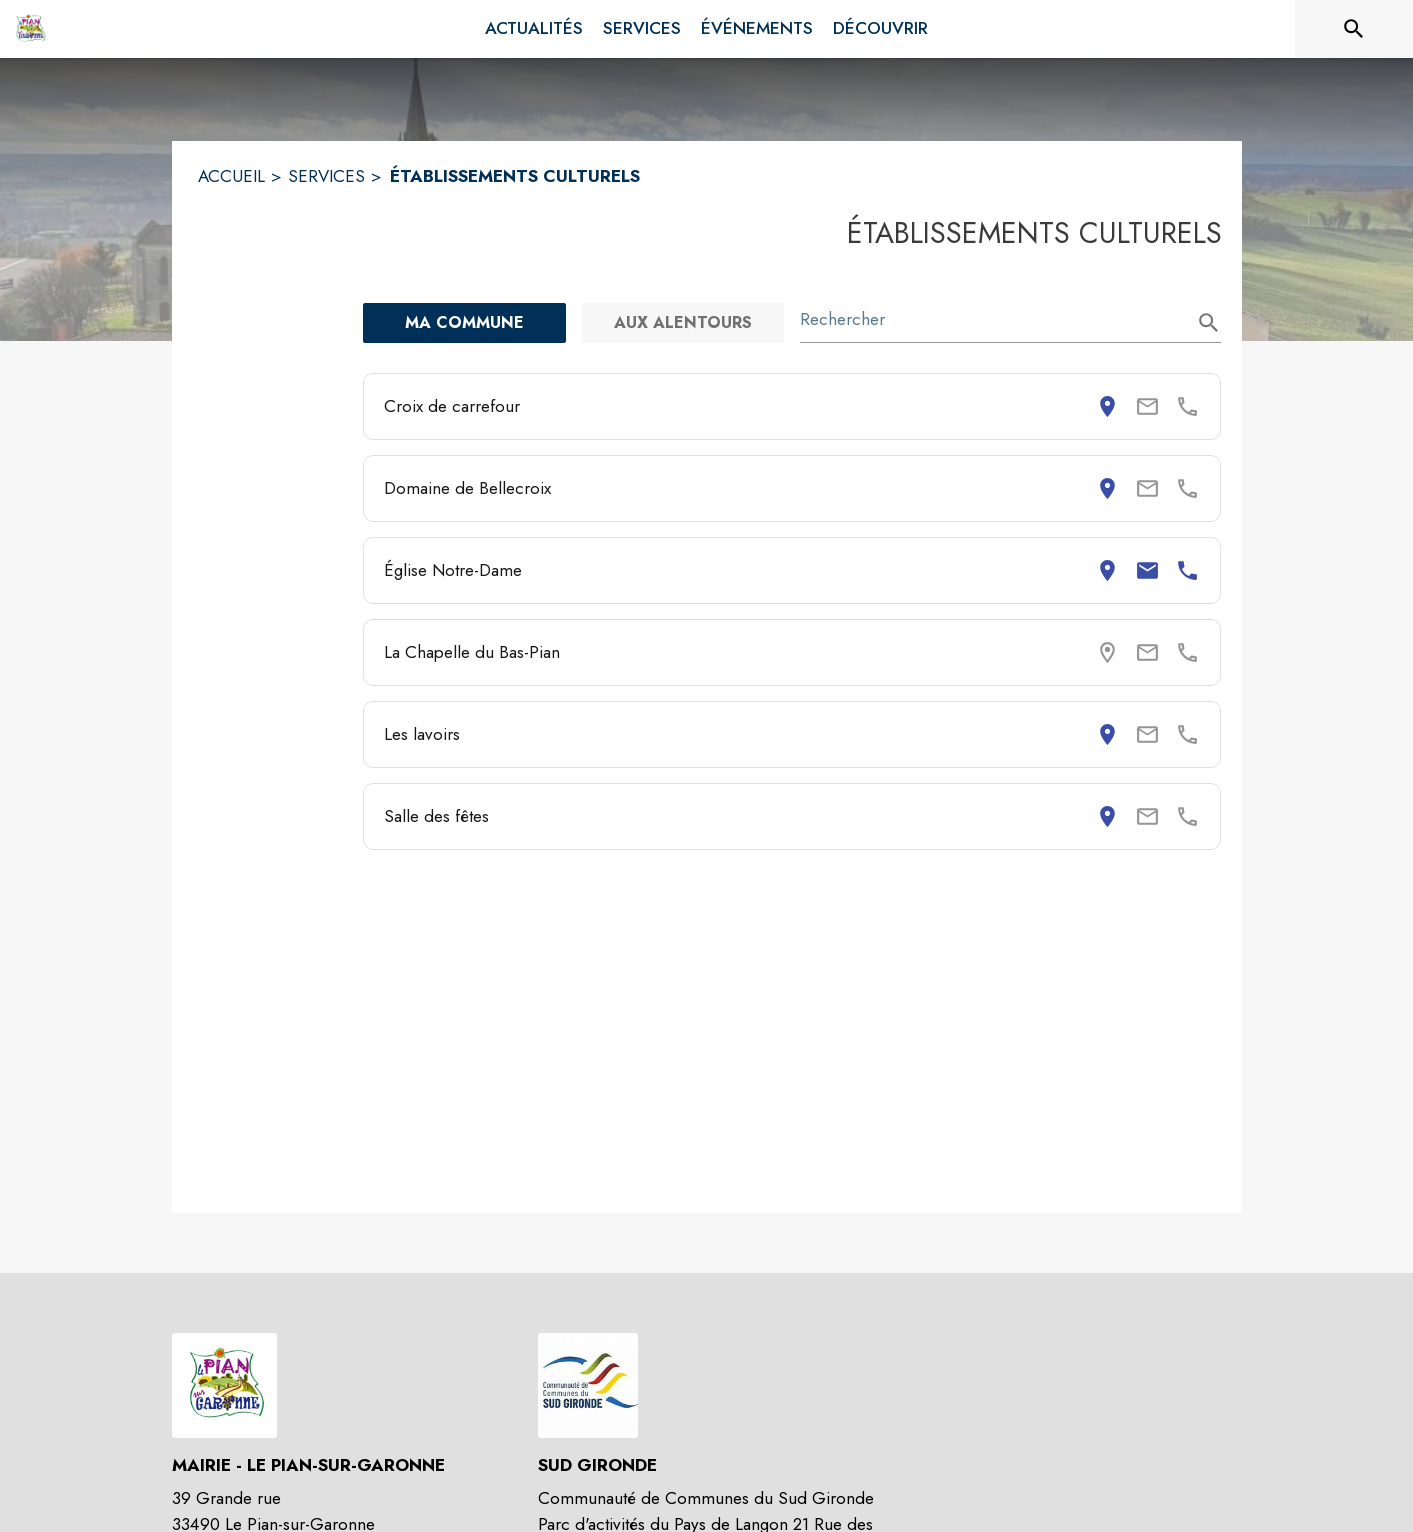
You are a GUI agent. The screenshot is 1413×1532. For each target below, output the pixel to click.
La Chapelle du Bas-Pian (472, 652)
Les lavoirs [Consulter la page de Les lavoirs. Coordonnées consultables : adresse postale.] (422, 734)
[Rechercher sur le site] (1354, 29)
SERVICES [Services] (326, 176)
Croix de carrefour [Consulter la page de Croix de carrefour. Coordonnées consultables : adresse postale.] (452, 406)
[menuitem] (534, 29)
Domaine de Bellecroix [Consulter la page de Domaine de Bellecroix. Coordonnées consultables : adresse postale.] (467, 488)
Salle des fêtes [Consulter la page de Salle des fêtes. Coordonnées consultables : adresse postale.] (436, 816)
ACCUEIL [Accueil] (231, 176)
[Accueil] (30, 29)
